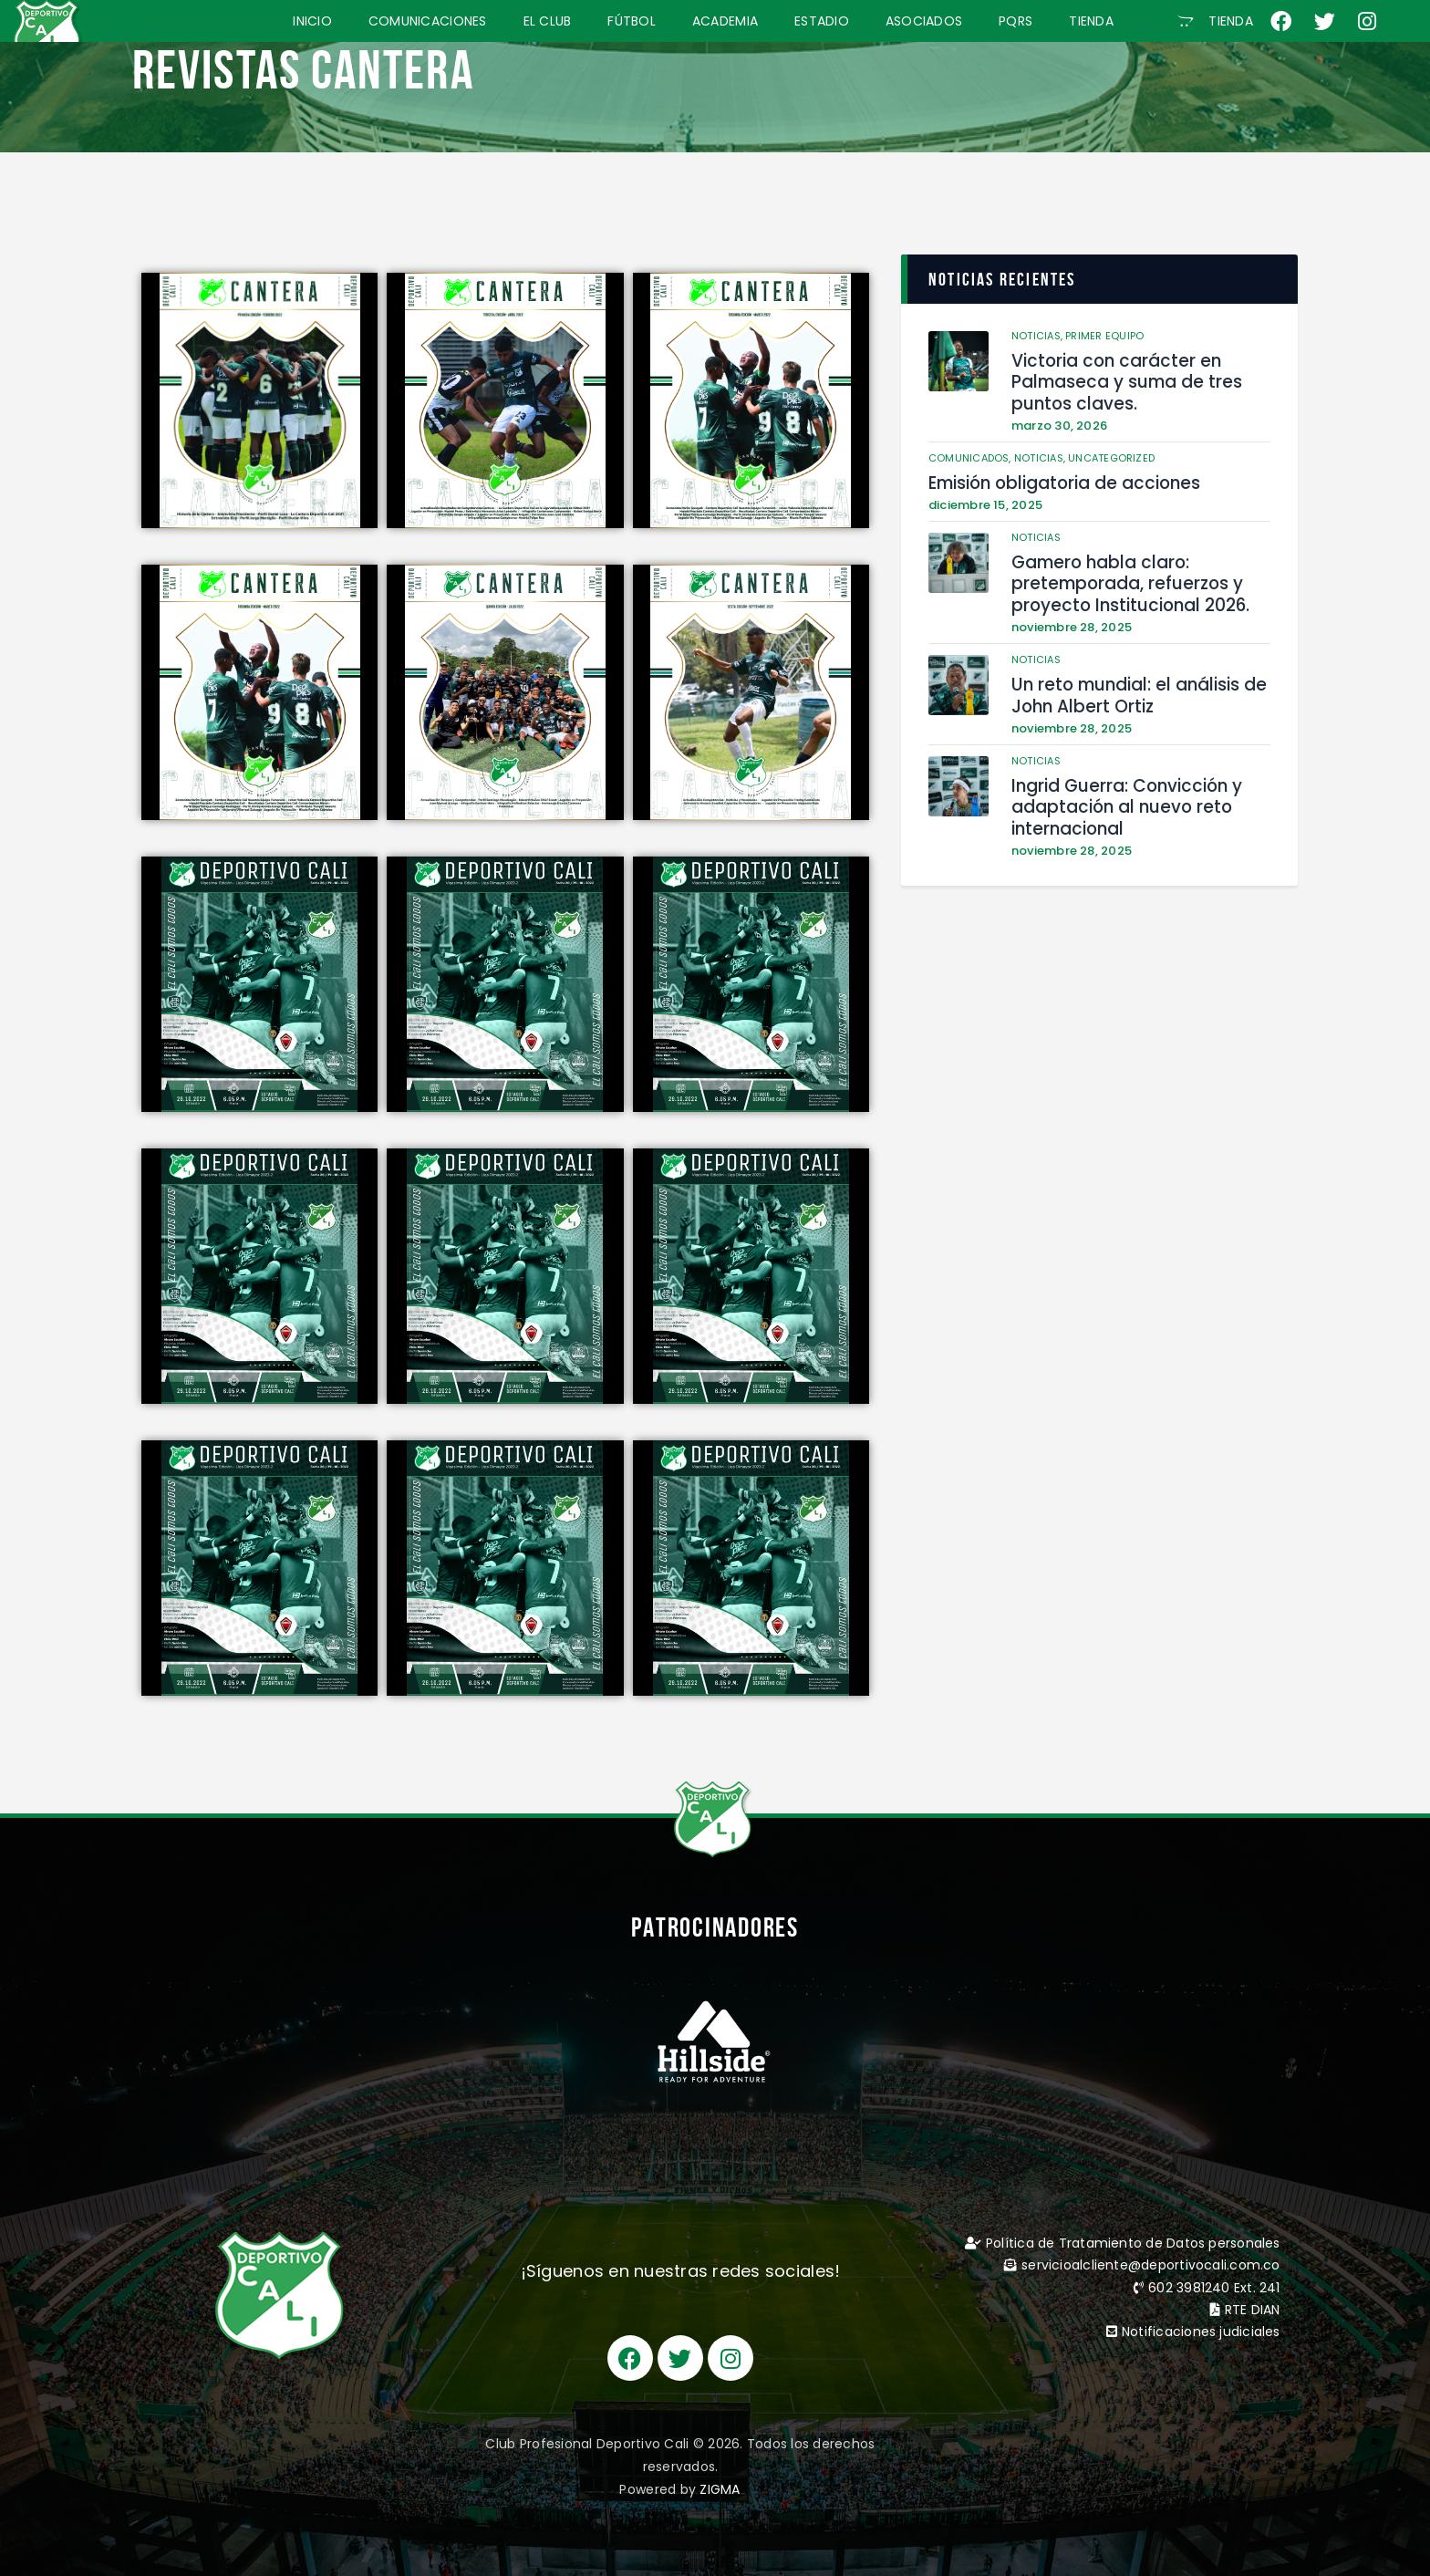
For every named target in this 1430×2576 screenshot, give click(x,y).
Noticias (1036, 533)
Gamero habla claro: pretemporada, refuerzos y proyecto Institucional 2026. (1125, 579)
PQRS (1015, 21)
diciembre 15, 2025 (985, 501)
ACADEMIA (725, 21)
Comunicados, (971, 455)
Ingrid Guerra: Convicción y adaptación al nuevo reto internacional (1121, 798)
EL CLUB (547, 21)
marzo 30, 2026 (1059, 422)
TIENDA (1091, 21)
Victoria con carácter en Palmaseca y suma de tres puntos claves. (1121, 381)
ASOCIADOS (924, 21)
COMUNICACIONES (427, 21)
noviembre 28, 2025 (1072, 621)
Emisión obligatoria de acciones (1059, 480)
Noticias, (1038, 335)
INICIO (312, 21)
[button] (1215, 20)
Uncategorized (1112, 455)
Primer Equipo (1105, 335)
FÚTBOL (631, 21)
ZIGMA (720, 2489)
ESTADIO (821, 21)
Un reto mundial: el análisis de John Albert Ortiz (1133, 688)
